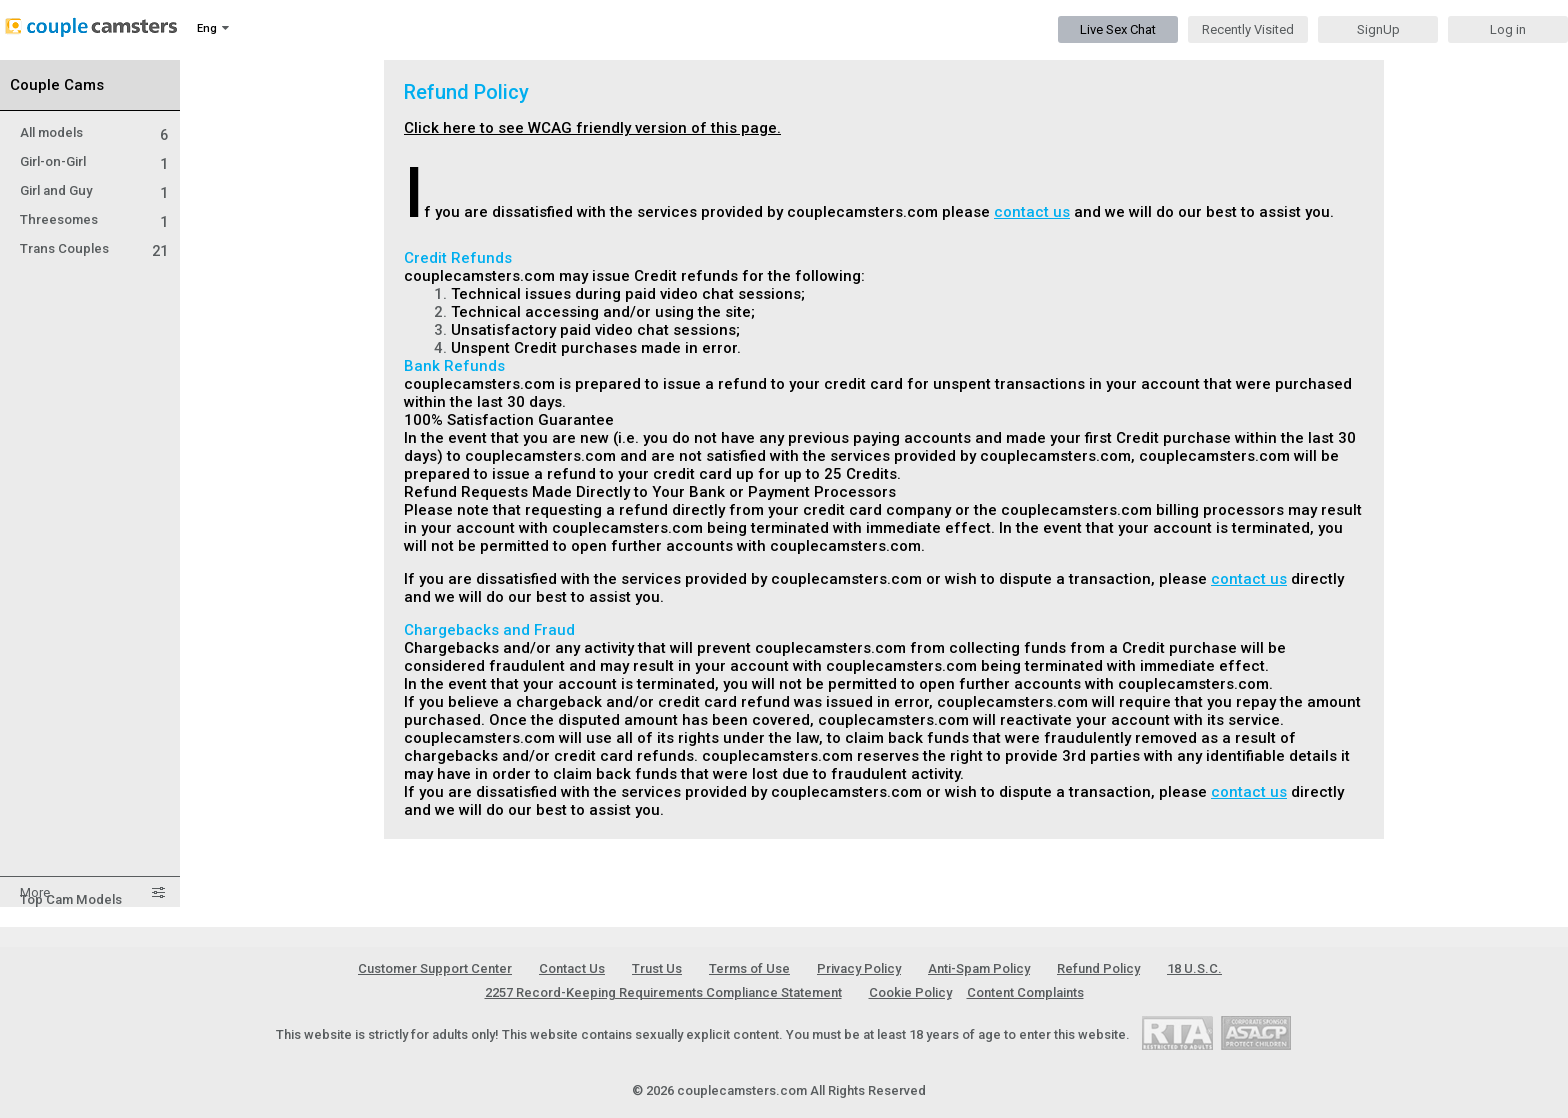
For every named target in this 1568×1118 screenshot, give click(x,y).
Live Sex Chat (1118, 29)
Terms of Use (749, 968)
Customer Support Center (435, 968)
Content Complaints (1025, 992)
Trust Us (657, 968)
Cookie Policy (910, 992)
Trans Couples (94, 248)
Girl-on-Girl (94, 161)
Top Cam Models (71, 899)
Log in (1508, 29)
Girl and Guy (94, 190)
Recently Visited (1248, 29)
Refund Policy (1098, 968)
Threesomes (94, 219)
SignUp (1378, 29)
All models (94, 132)
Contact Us (572, 968)
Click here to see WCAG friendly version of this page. (592, 128)
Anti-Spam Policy (979, 968)
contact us (1032, 212)
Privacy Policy (859, 968)
